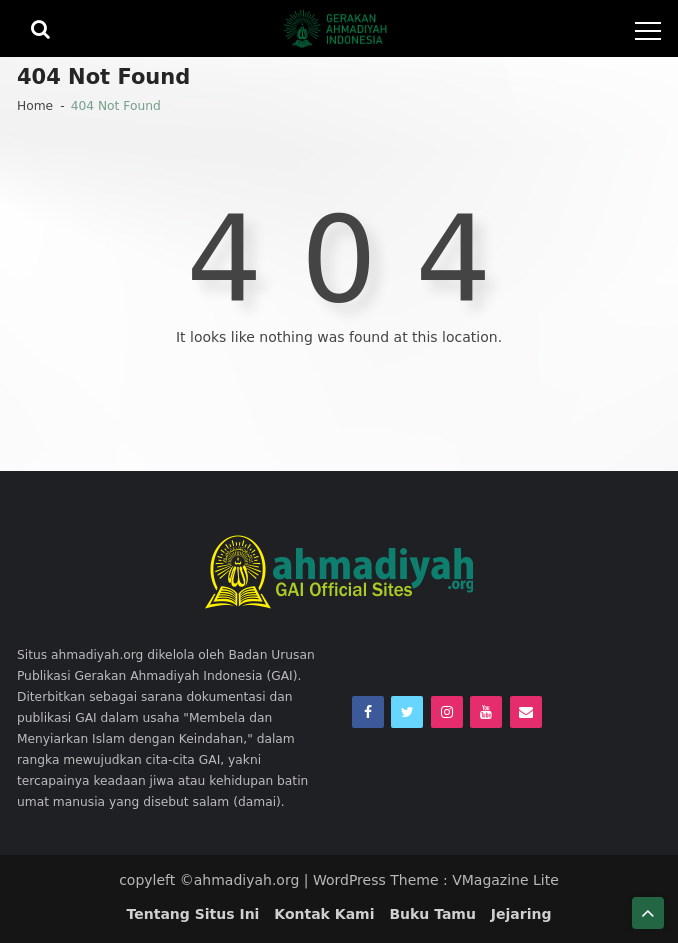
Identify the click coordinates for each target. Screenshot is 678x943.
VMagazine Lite (505, 880)
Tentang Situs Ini (193, 914)
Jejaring (521, 914)
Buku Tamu (432, 914)
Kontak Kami (324, 914)
